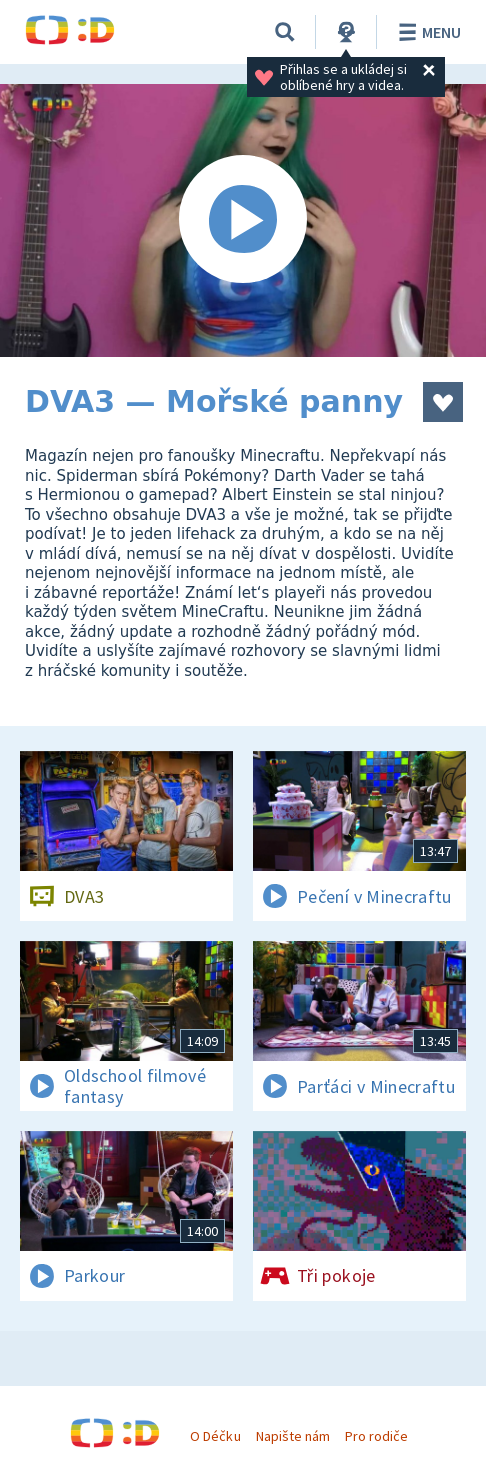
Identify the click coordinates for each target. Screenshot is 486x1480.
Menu (426, 32)
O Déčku (215, 1436)
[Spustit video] (243, 220)
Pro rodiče (376, 1436)
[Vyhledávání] (285, 32)
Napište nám (293, 1436)
